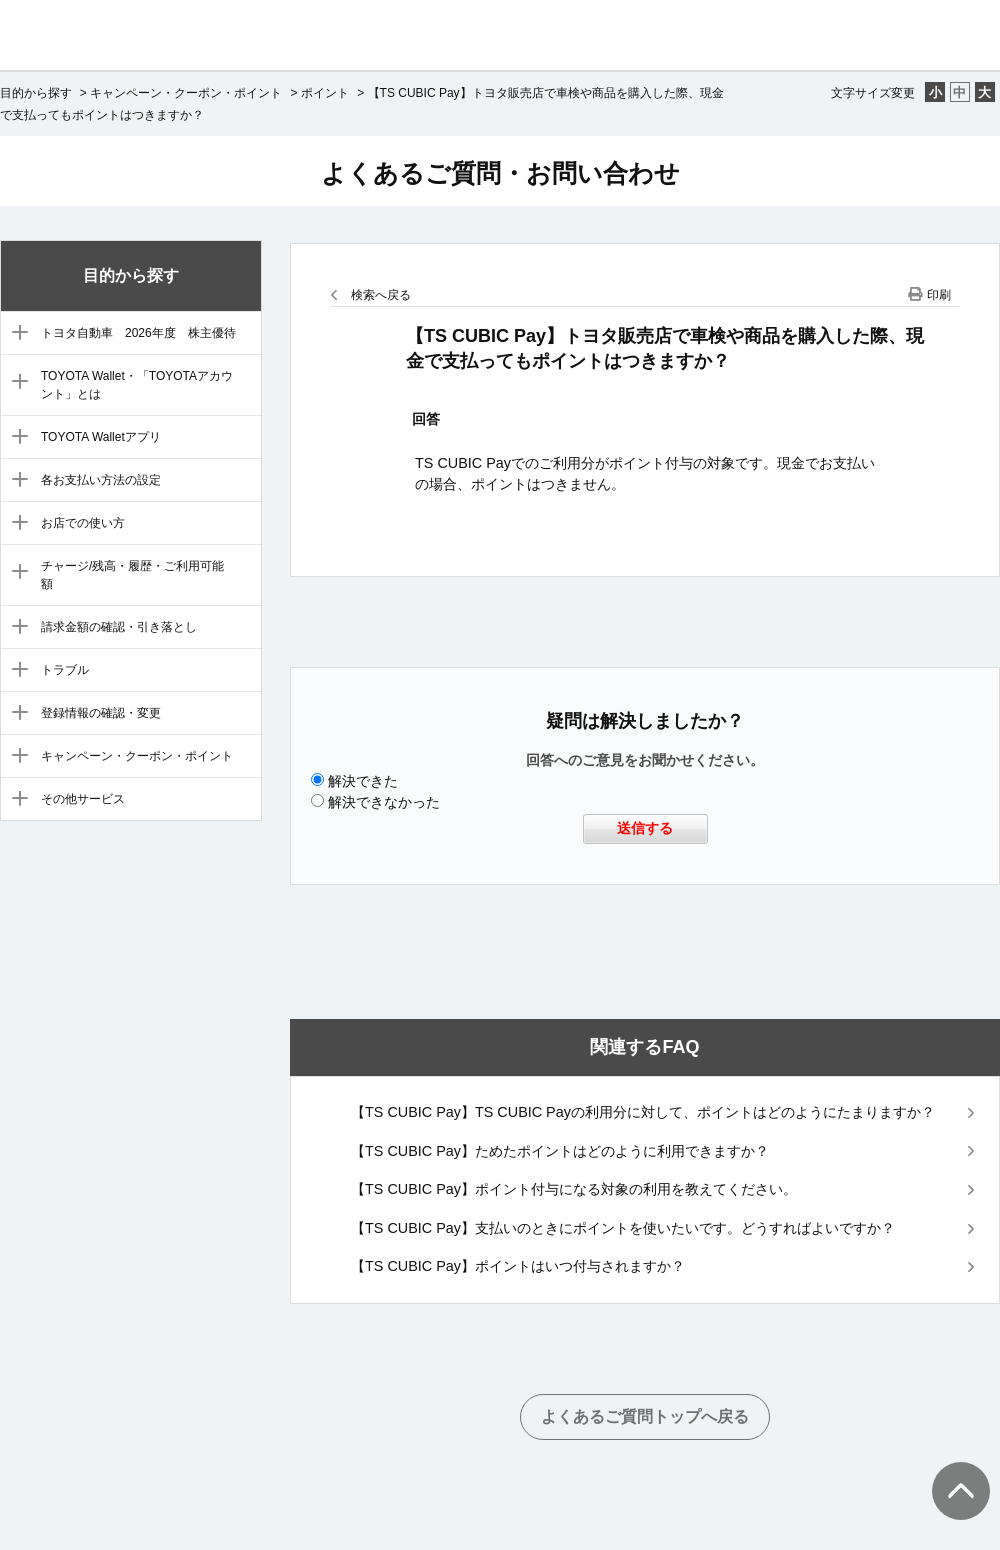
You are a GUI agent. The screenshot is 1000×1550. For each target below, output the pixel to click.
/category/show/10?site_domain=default (15, 714)
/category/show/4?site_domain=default (15, 438)
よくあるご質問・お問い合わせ (500, 173)
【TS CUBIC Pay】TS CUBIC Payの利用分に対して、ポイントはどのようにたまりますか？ (643, 1112)
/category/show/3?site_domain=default (15, 383)
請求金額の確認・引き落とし (119, 627)
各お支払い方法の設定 (101, 480)
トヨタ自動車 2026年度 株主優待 (138, 333)
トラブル (65, 670)
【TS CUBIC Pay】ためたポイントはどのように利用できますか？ (560, 1151)
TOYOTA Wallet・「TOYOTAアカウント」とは (137, 385)
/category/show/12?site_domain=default (15, 800)
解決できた (363, 781)
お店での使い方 (83, 523)
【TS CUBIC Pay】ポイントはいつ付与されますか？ (518, 1266)
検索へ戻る (381, 295)
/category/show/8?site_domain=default (15, 628)
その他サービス (83, 799)
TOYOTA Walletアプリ (101, 437)
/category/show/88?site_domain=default (15, 334)
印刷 (939, 295)
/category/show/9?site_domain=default (15, 671)
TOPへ (950, 1471)
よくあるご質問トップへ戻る (645, 1416)
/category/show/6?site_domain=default (15, 524)
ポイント (325, 93)
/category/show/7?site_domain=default (15, 573)
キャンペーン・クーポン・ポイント (186, 93)
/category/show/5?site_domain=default (15, 481)
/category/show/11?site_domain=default (15, 757)
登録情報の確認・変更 (101, 713)
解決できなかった (384, 802)
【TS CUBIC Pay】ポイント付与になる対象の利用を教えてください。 (574, 1189)
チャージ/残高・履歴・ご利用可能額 (132, 575)
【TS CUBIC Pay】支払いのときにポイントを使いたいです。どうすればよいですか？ (623, 1228)
